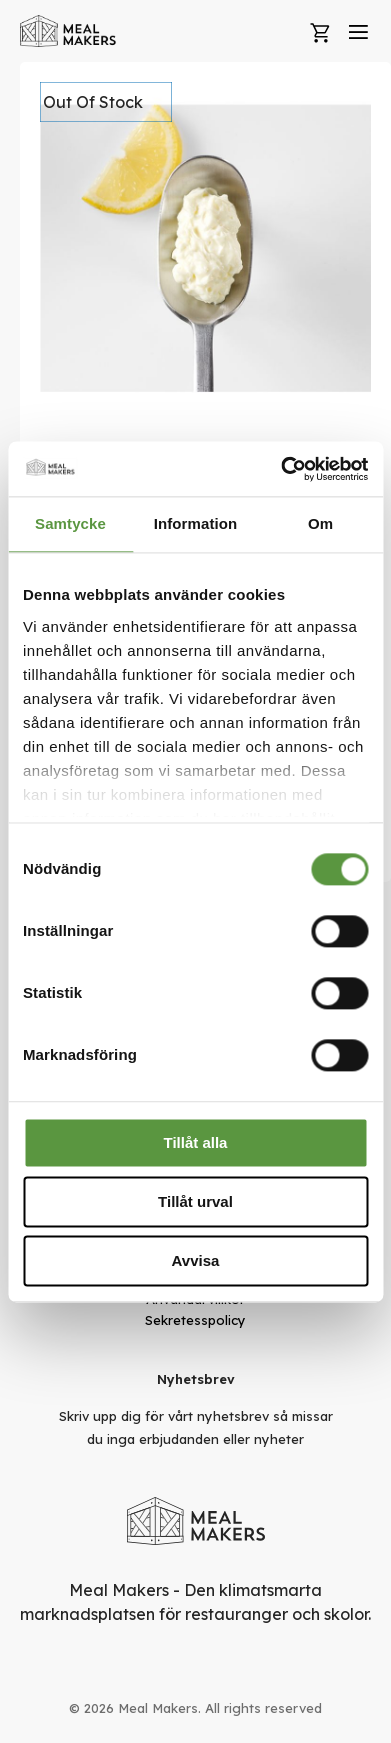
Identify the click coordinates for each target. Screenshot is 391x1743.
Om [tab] (320, 523)
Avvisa (196, 1260)
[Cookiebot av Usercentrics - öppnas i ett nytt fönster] (281, 469)
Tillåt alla (196, 1142)
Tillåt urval (195, 1201)
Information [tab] (196, 523)
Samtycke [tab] (70, 523)
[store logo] (68, 31)
